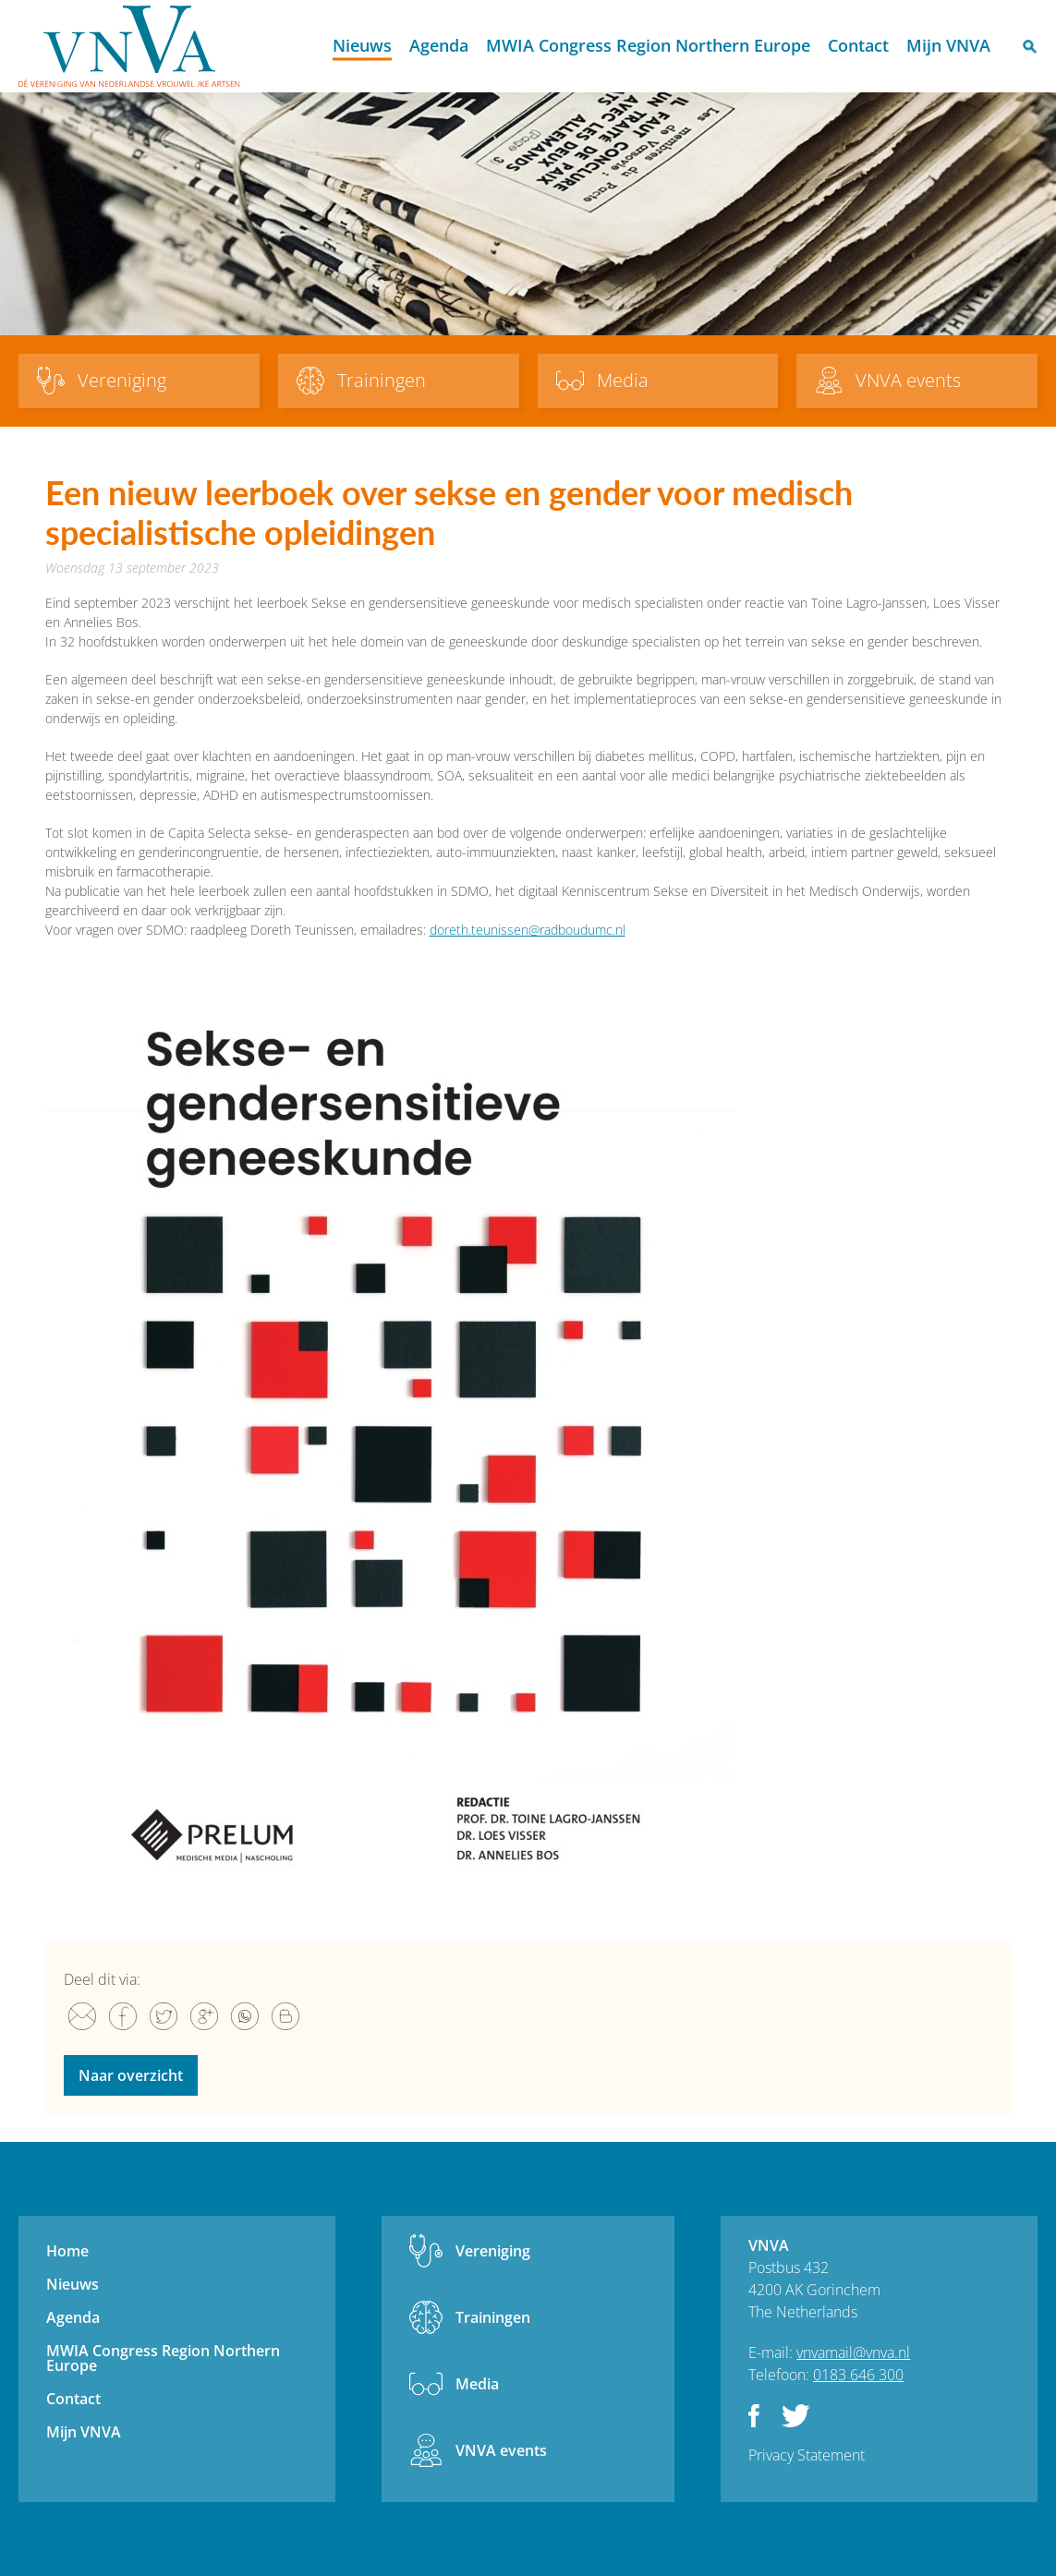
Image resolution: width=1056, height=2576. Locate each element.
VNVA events (501, 2450)
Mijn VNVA (948, 45)
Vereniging (492, 2251)
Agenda (438, 45)
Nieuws (362, 45)
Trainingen (492, 2317)
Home (307, 46)
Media (477, 2384)
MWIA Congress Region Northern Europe (648, 45)
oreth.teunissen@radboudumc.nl (531, 929)
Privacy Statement (806, 2455)
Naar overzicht (131, 2075)
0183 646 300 (858, 2374)
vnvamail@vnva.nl (853, 2352)
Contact (858, 45)
